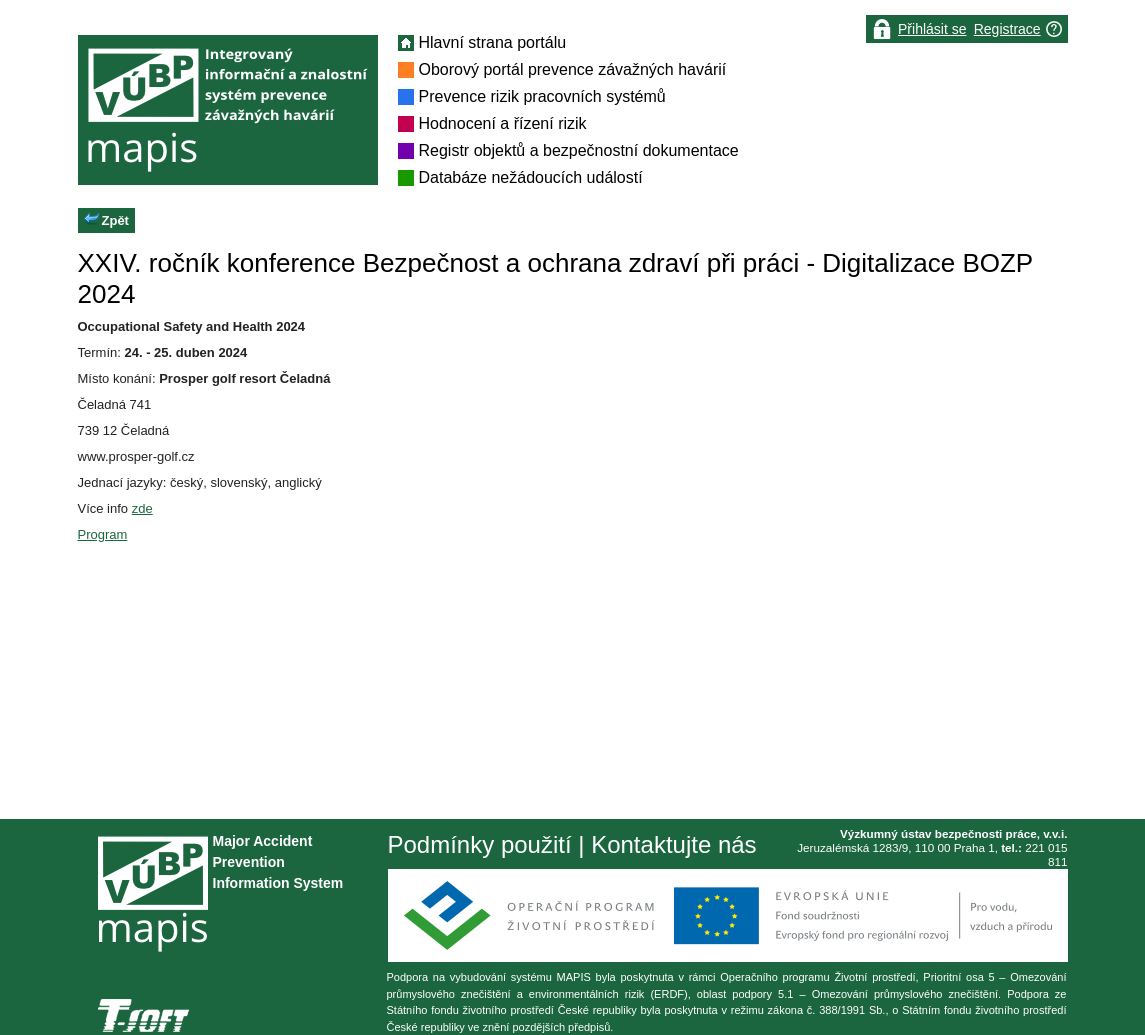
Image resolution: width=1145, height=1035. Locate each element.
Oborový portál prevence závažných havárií (573, 69)
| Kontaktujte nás (664, 844)
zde (142, 508)
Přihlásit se (932, 29)
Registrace (1007, 29)
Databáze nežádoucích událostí (531, 177)
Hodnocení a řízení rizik (503, 123)
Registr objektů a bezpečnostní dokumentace (579, 150)
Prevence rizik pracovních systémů (542, 96)
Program (103, 534)
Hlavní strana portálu (493, 42)
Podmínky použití (480, 844)
